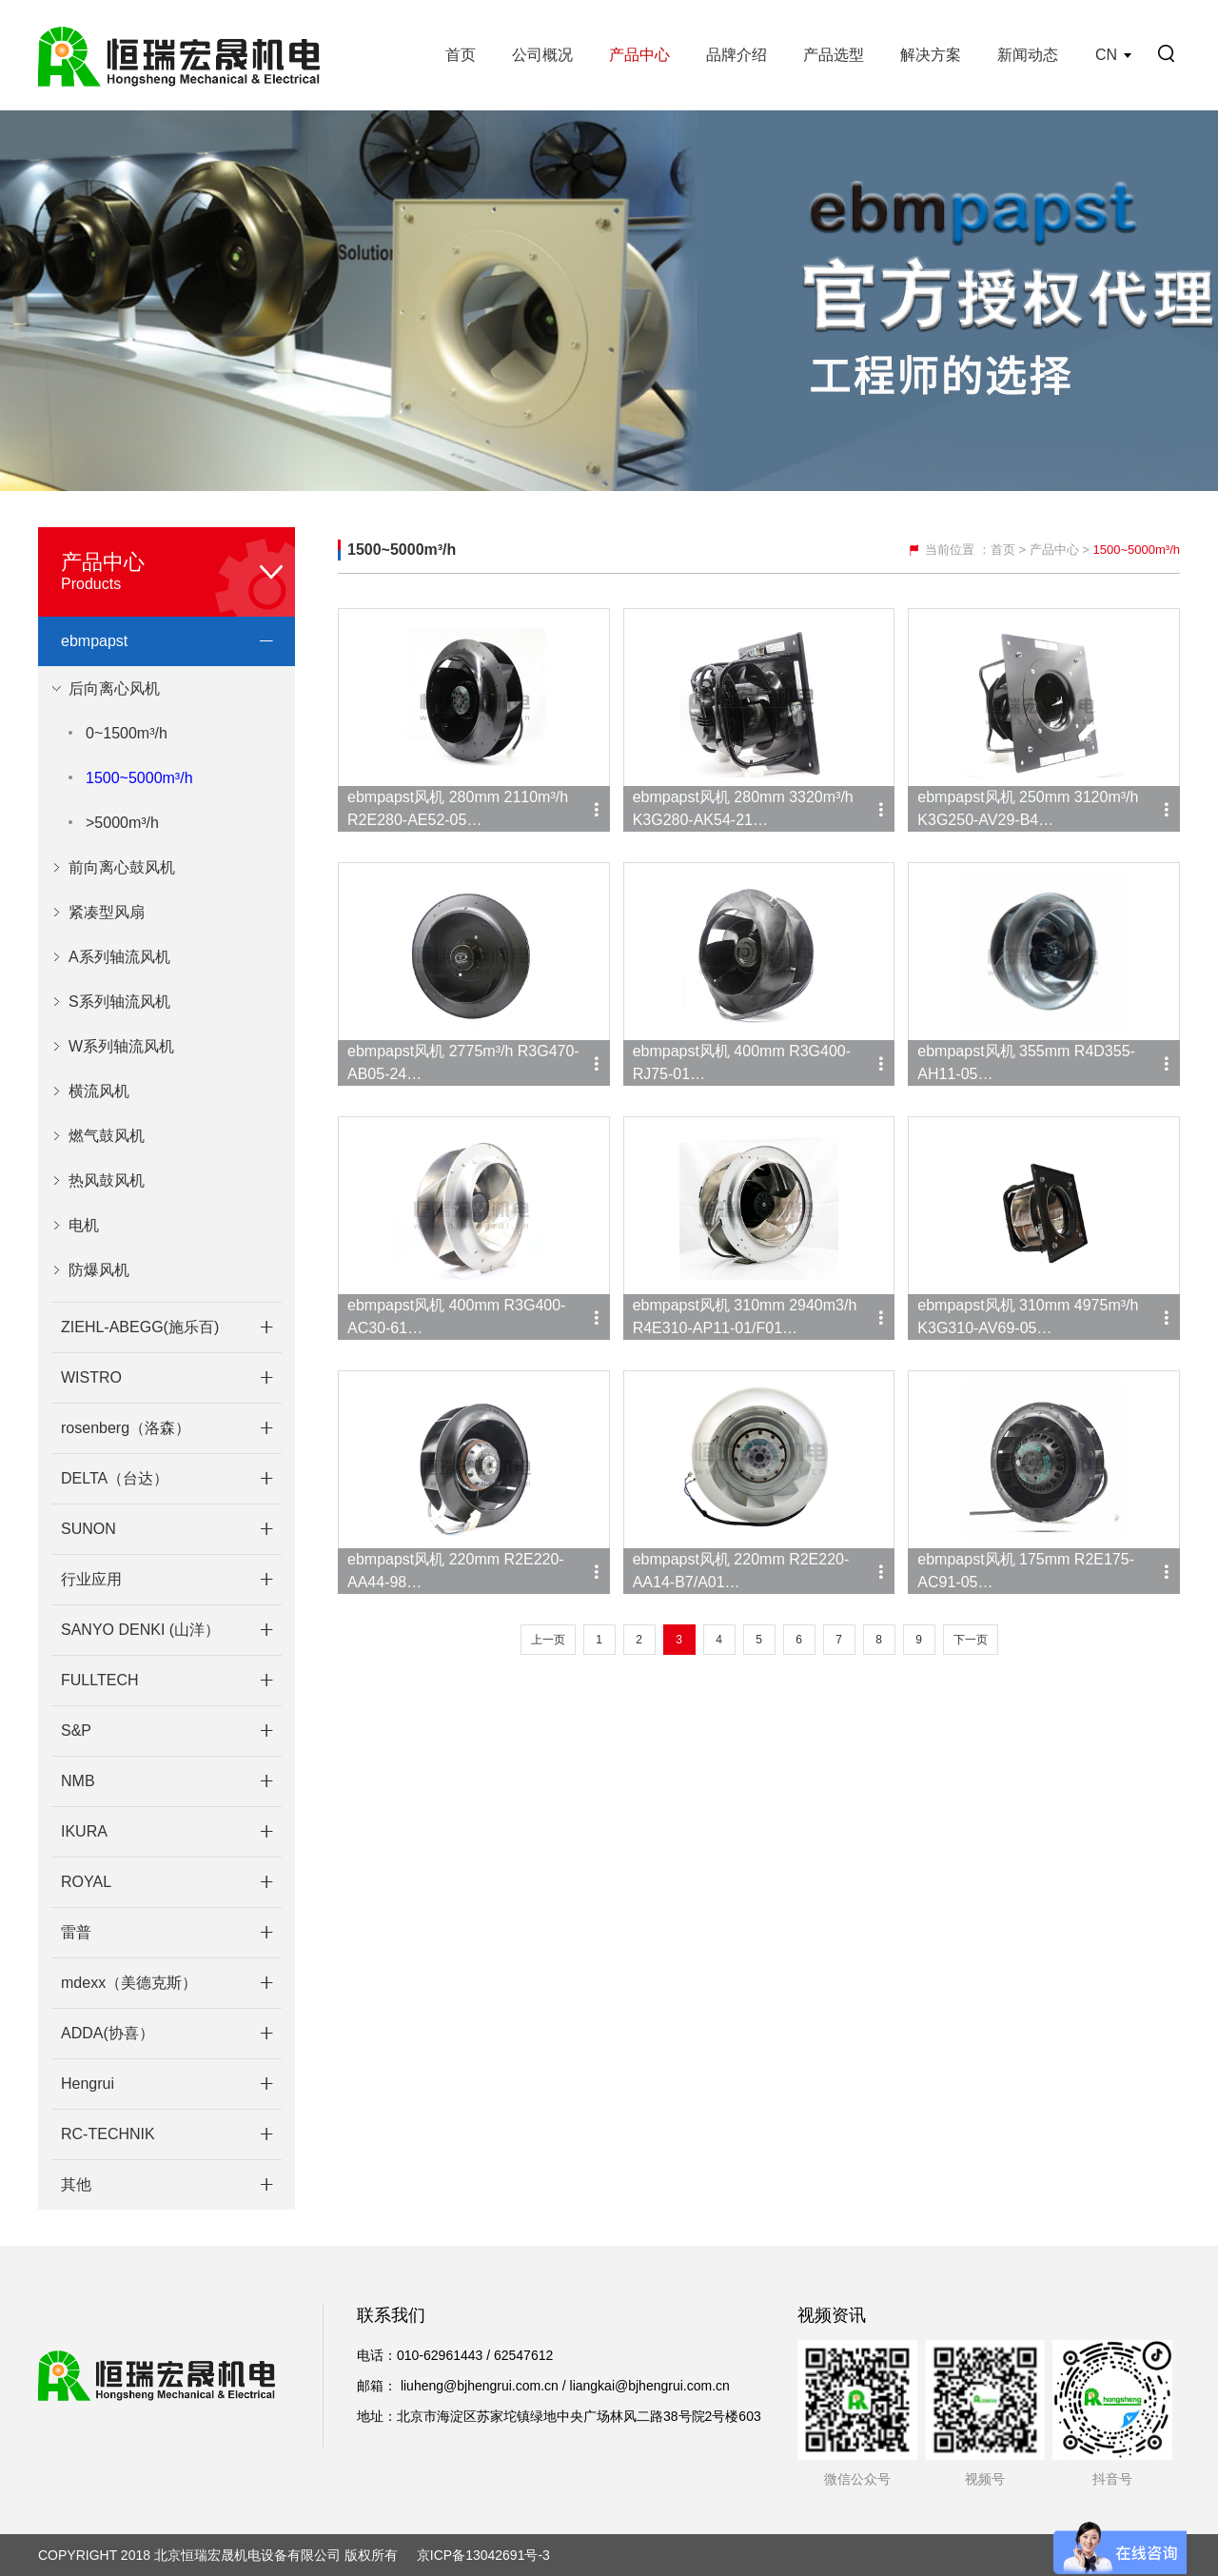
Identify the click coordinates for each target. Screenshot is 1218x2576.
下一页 (970, 1639)
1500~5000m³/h (139, 778)
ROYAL (86, 1882)
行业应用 (91, 1579)
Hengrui (87, 2083)
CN (1106, 55)
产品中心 (639, 55)
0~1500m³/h (126, 733)
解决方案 (930, 55)
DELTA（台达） (114, 1478)
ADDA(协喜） (107, 2033)
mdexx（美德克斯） (129, 1983)
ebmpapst (94, 641)
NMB (78, 1781)
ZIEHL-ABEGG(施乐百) (140, 1327)
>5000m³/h (122, 823)
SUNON (88, 1529)
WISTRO (91, 1377)
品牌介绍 (736, 55)
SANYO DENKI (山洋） (140, 1630)
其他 (76, 2184)
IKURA (84, 1831)
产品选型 (833, 55)
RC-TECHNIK (108, 2134)
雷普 (76, 1932)
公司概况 (542, 55)
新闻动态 (1027, 55)
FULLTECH (100, 1680)
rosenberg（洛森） (125, 1428)
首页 (460, 55)
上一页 (548, 1639)
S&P (76, 1730)
